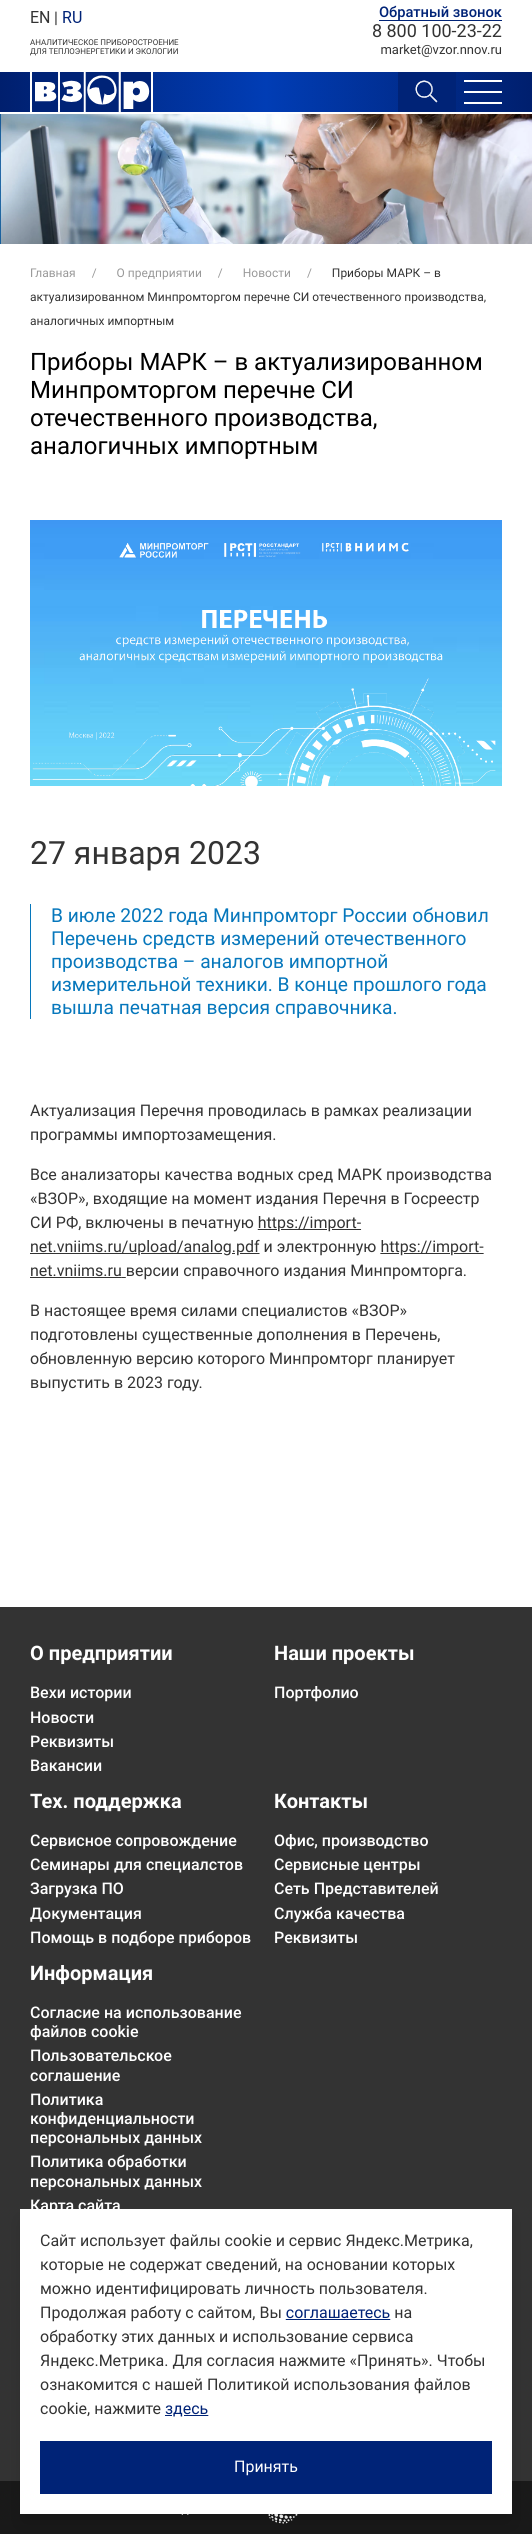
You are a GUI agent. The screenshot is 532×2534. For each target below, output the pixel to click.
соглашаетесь (338, 2312)
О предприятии (101, 1653)
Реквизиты (72, 1741)
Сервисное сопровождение (133, 1840)
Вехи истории (81, 1692)
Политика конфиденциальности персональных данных (116, 2118)
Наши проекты (344, 1653)
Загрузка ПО (77, 1888)
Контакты (321, 1801)
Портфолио (316, 1692)
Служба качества (339, 1913)
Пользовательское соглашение (101, 2065)
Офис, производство (351, 1840)
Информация (91, 1973)
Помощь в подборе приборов (140, 1937)
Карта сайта (75, 2205)
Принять (266, 2466)
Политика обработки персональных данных (116, 2171)
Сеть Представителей (356, 1888)
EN (40, 17)
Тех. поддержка (106, 1801)
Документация (86, 1913)
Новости (62, 1717)
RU (72, 17)
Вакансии (66, 1765)
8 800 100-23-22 (437, 32)
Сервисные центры (347, 1864)
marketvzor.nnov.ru (441, 50)
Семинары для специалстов (136, 1864)
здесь (186, 2408)
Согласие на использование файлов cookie (136, 2022)
